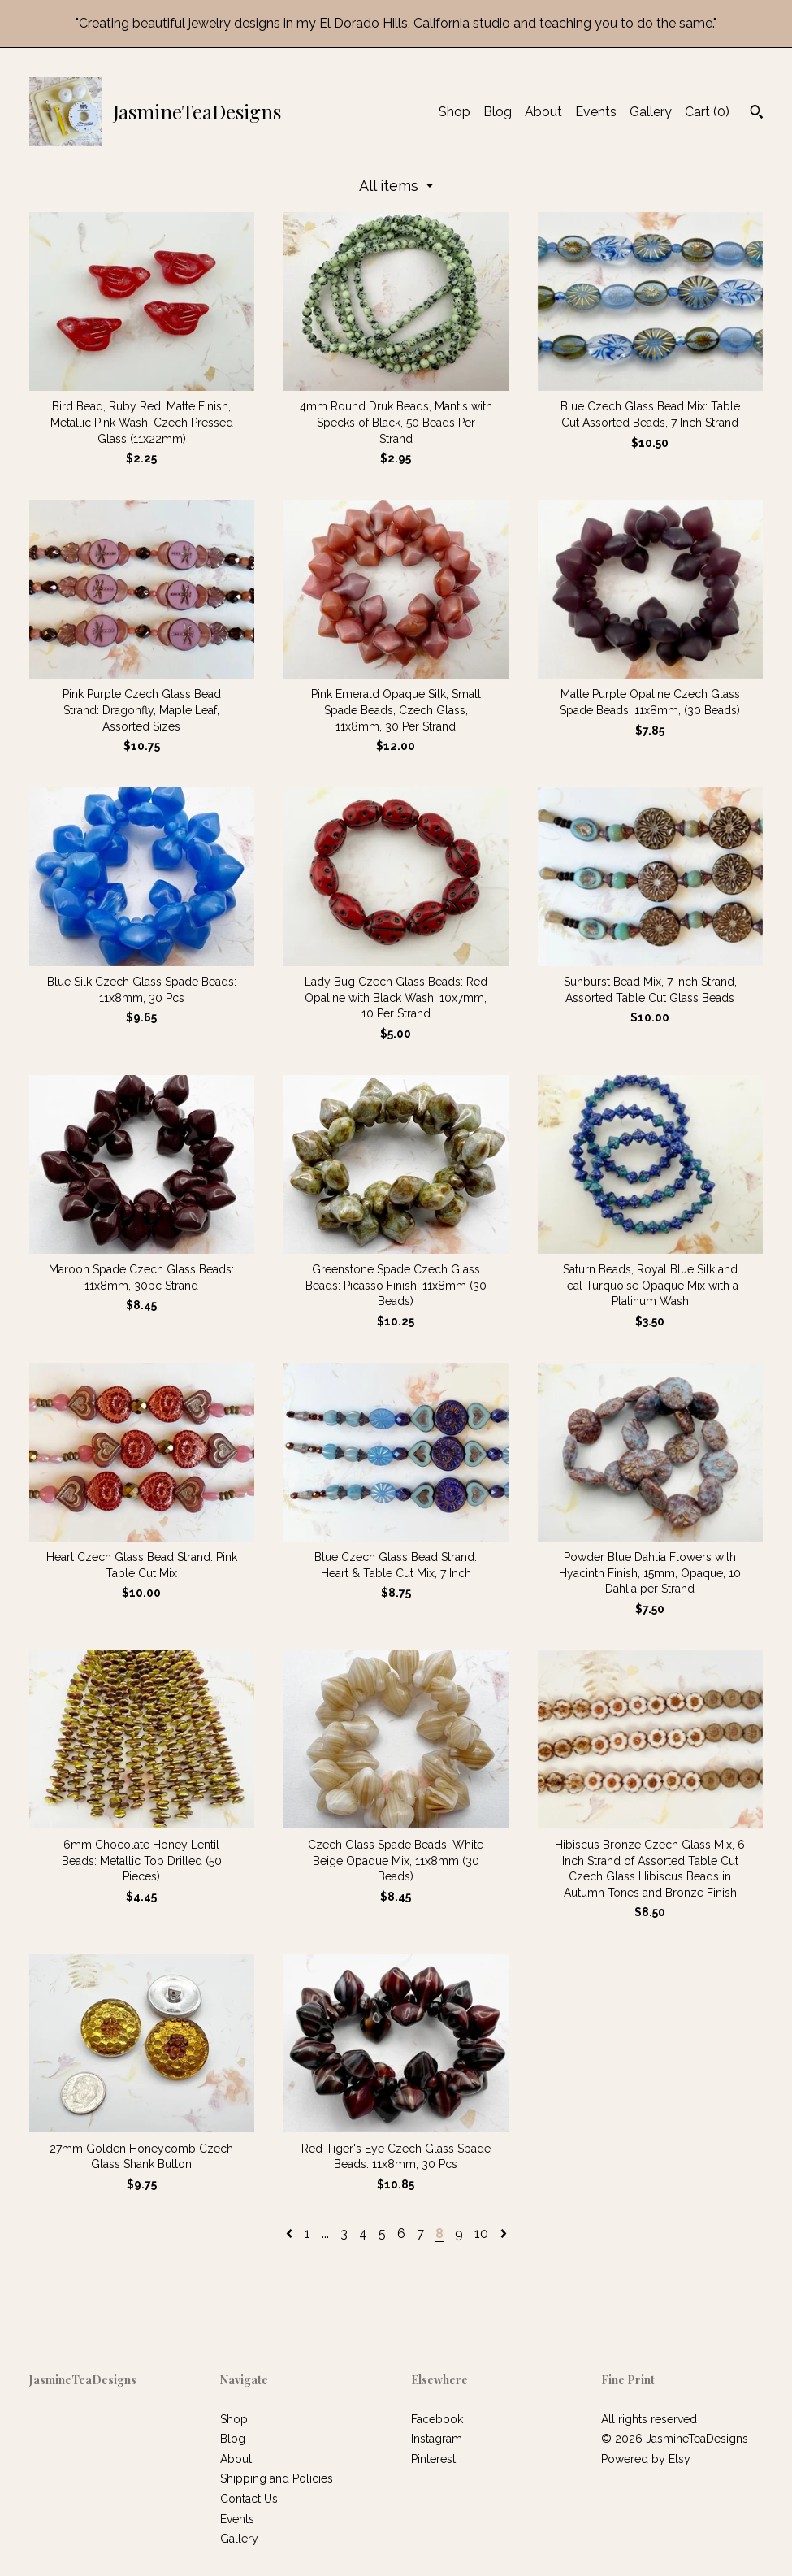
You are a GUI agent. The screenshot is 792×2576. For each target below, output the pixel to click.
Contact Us (249, 2498)
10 (481, 2233)
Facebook (437, 2419)
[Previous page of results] (290, 2233)
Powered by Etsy (645, 2458)
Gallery (651, 111)
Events (596, 111)
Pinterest (433, 2458)
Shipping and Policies (276, 2478)
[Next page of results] (504, 2233)
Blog (497, 111)
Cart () (707, 111)
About (543, 111)
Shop (454, 111)
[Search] (757, 114)
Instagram (436, 2438)
